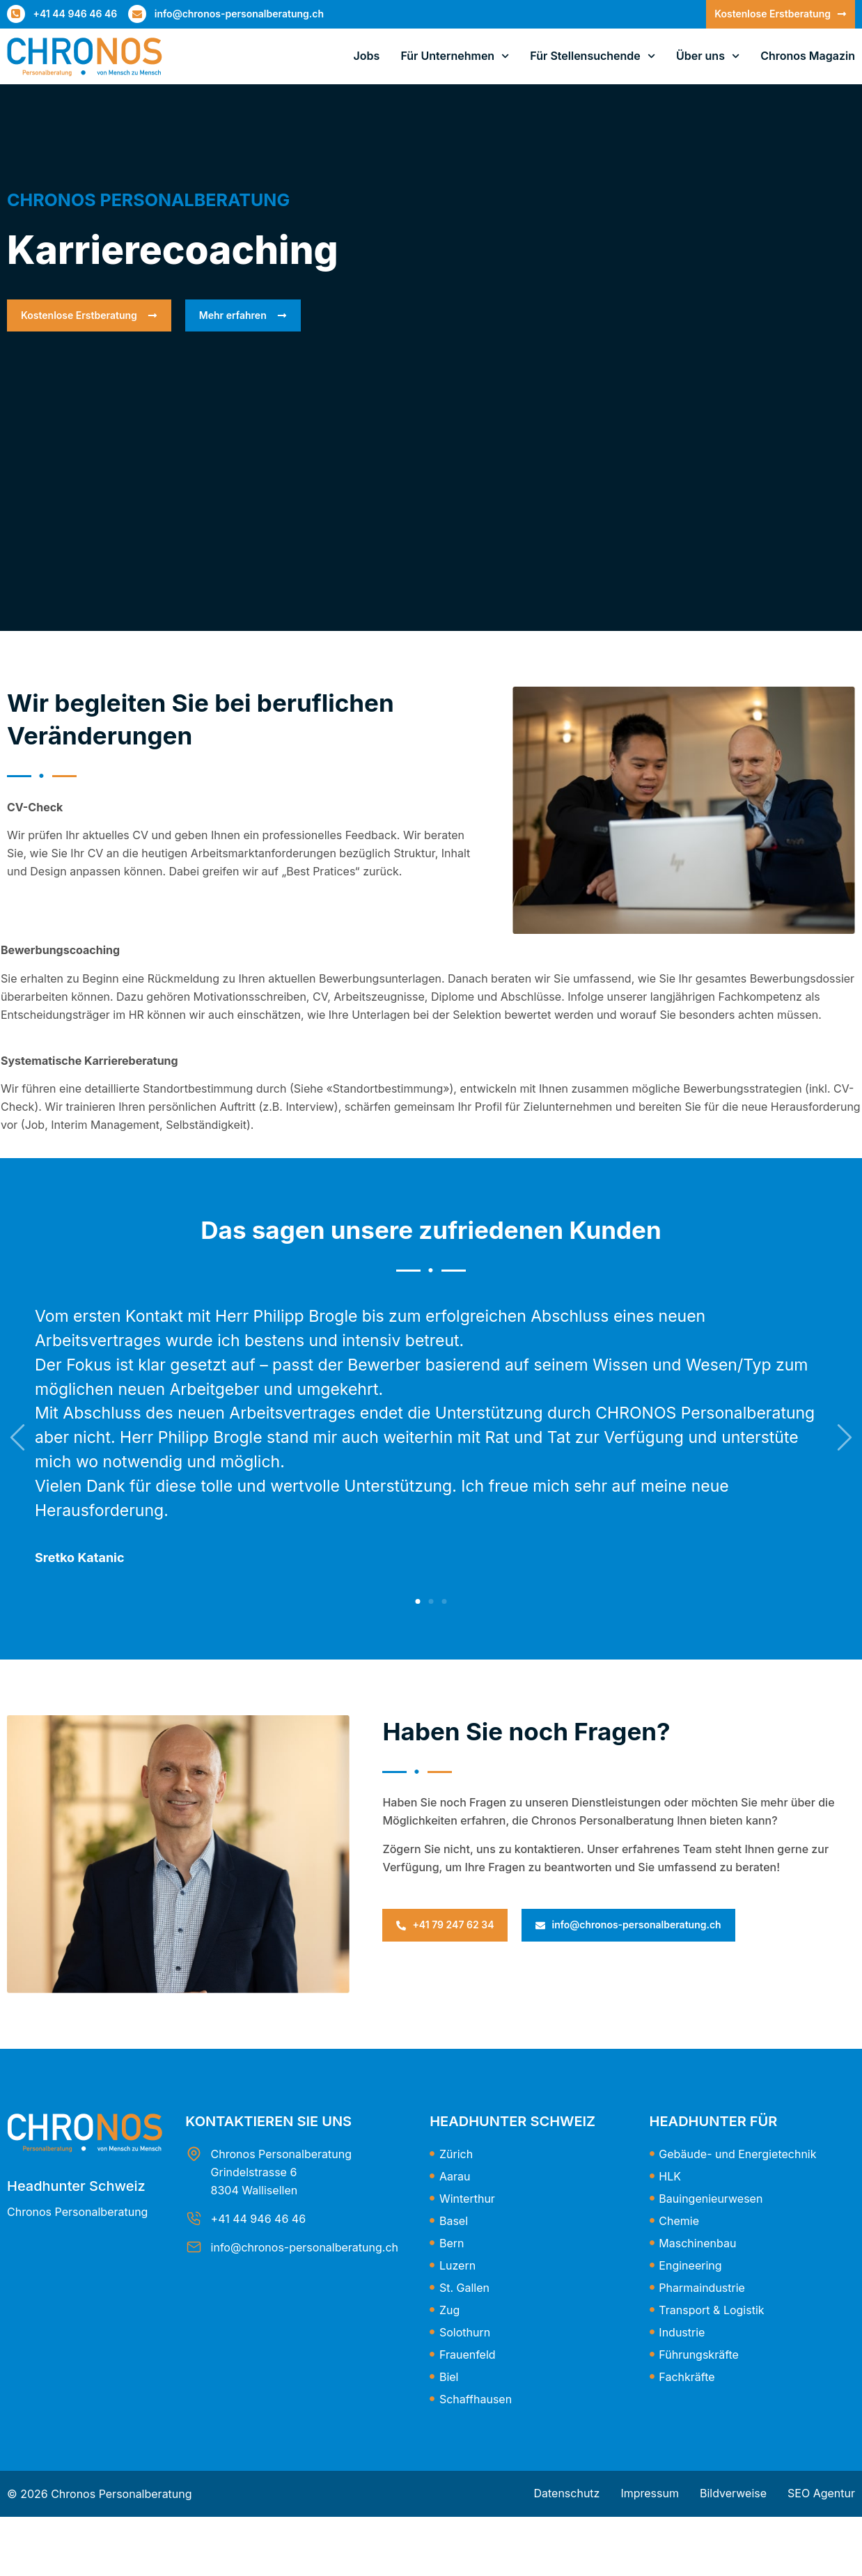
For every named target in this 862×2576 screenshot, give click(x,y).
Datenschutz (566, 2493)
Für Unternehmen (454, 56)
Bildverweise (733, 2493)
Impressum (649, 2493)
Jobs (367, 56)
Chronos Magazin (807, 56)
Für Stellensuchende (592, 56)
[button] (418, 1601)
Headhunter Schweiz (76, 2186)
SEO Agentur (821, 2493)
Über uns (707, 56)
